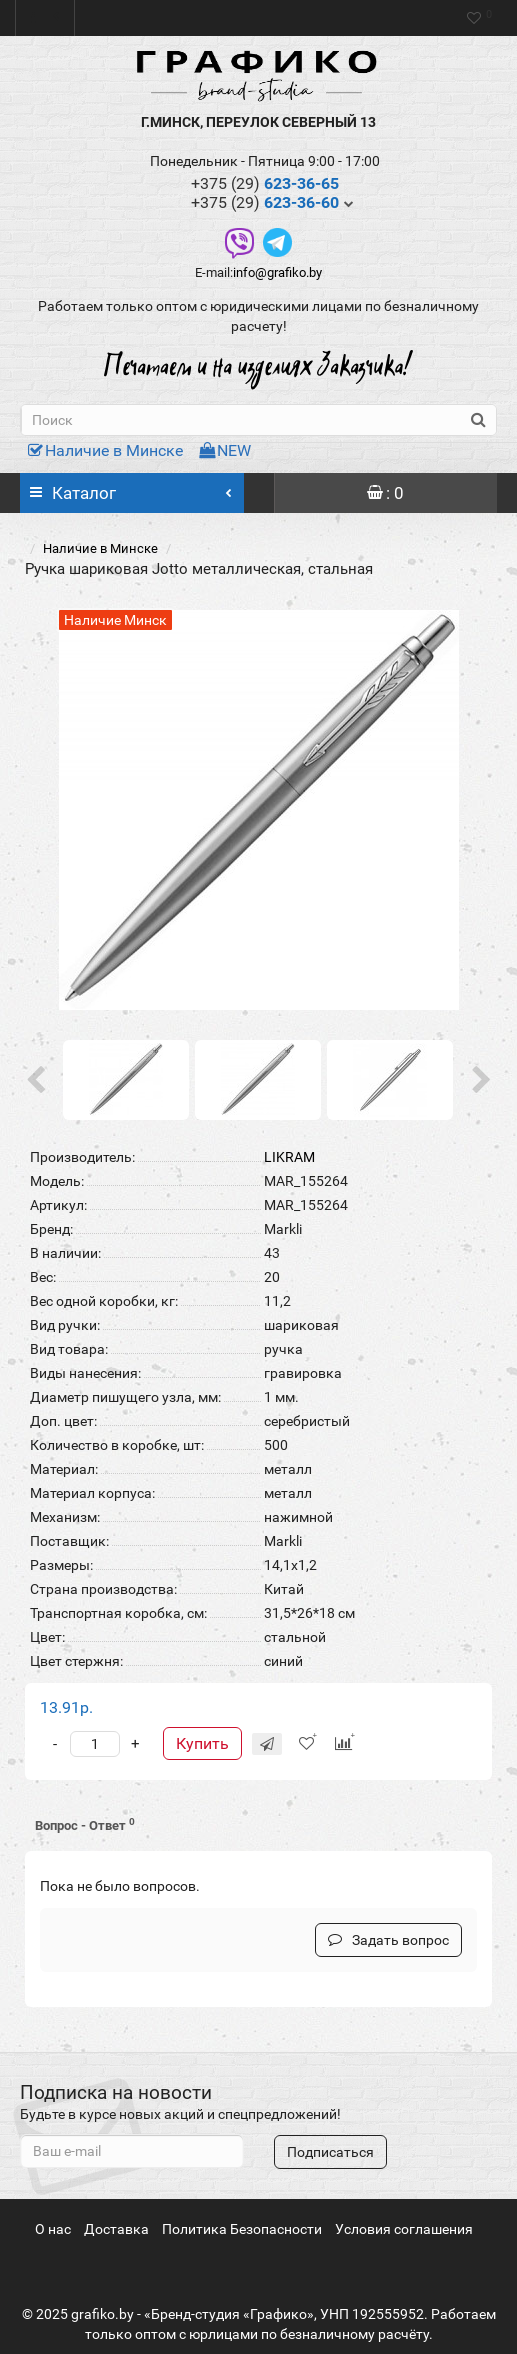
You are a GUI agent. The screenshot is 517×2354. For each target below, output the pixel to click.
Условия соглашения (404, 2229)
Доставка (116, 2229)
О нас (53, 2229)
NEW (225, 450)
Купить (202, 1743)
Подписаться (330, 2152)
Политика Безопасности (242, 2229)
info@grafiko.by (277, 272)
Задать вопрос (388, 1940)
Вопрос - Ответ (85, 1824)
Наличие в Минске (105, 450)
